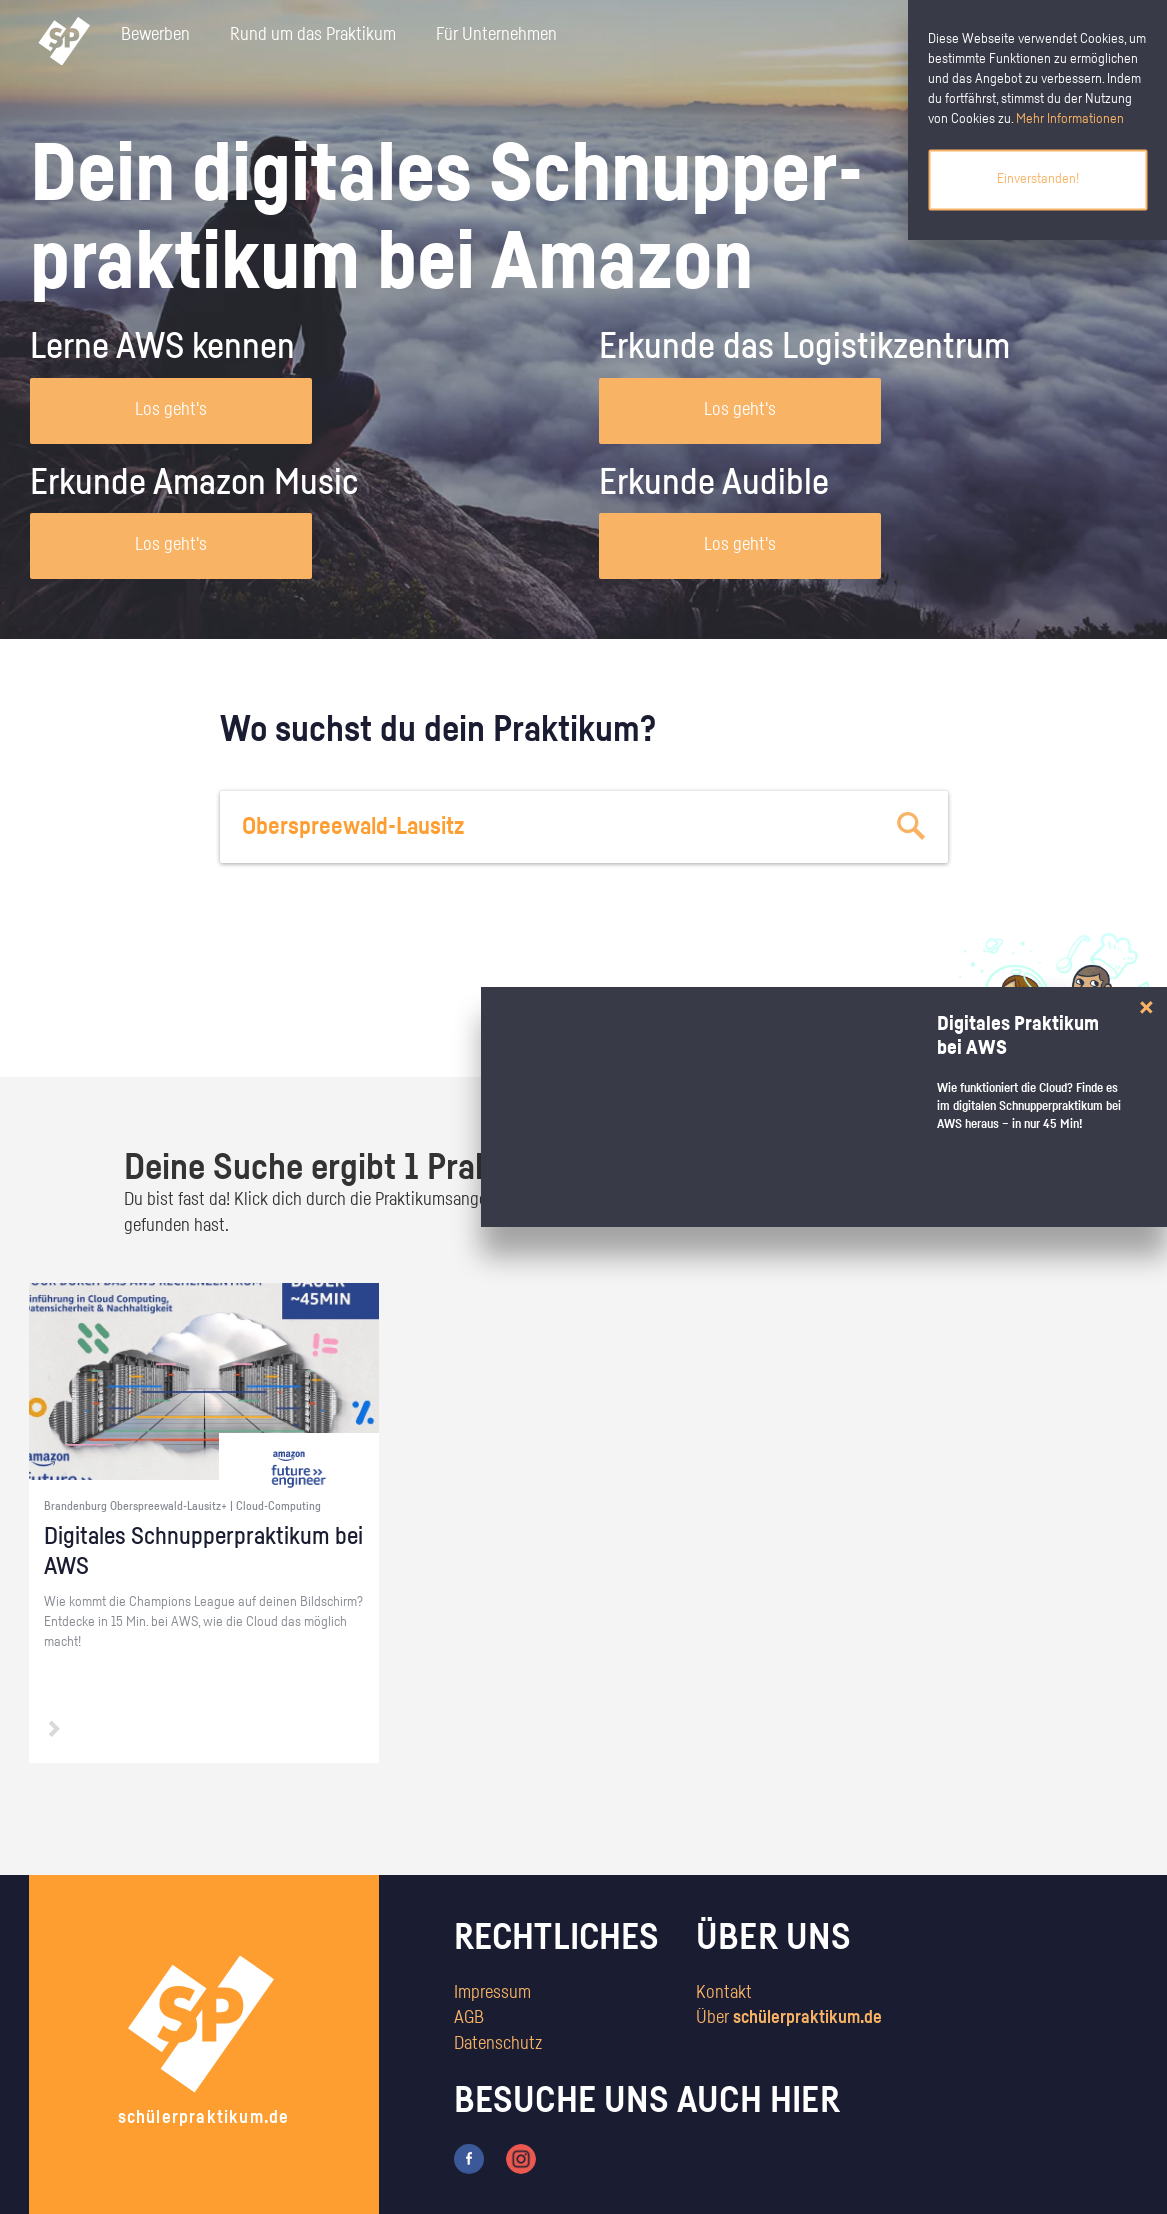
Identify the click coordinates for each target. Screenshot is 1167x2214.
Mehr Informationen (1070, 119)
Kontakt (724, 1993)
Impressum (492, 1993)
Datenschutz (498, 2044)
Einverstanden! (1038, 179)
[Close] (1146, 1007)
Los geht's (171, 410)
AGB (469, 2018)
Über (789, 2018)
